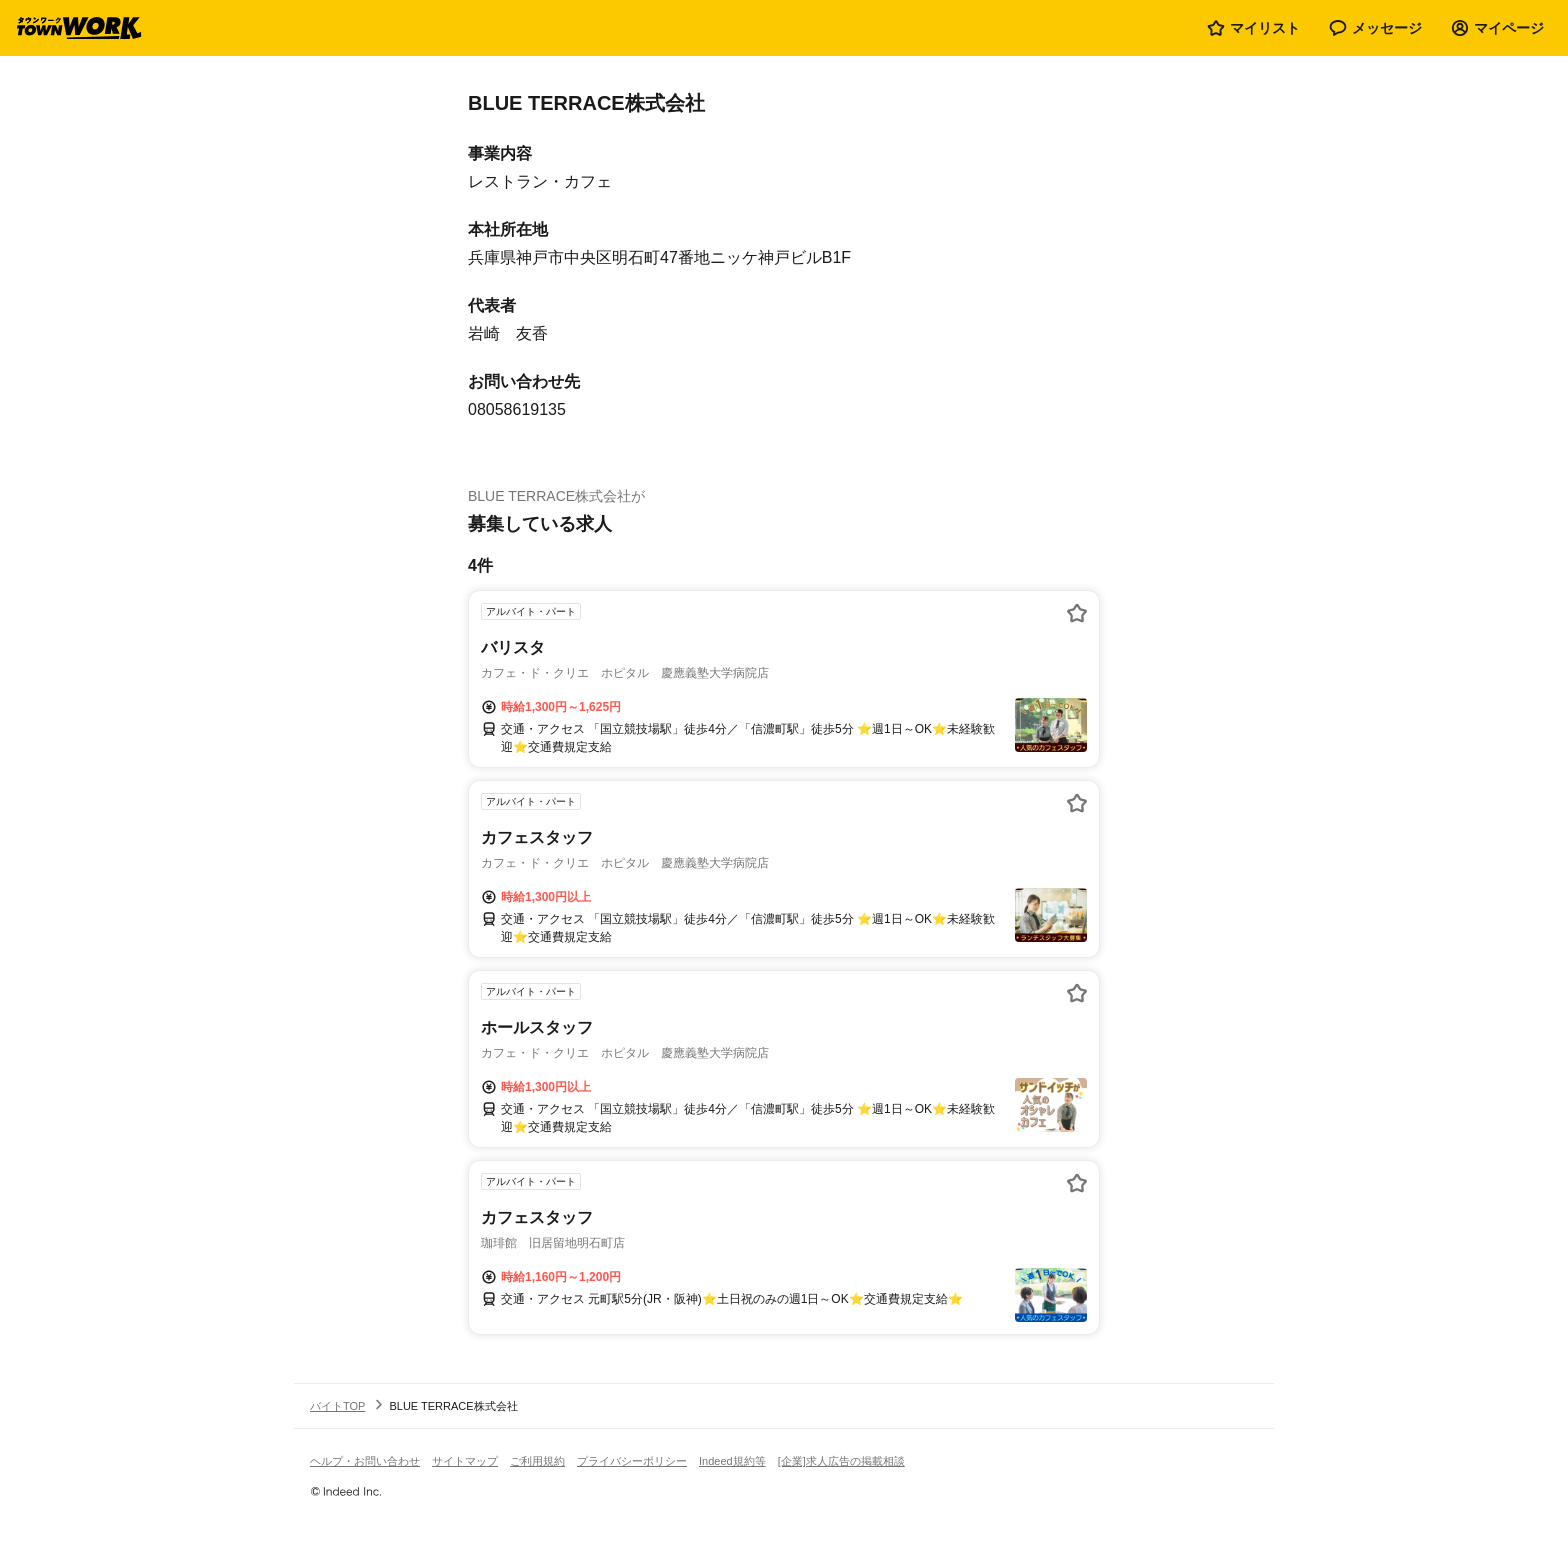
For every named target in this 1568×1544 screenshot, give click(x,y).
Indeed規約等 (732, 1461)
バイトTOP (337, 1406)
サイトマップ (465, 1461)
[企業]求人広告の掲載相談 (841, 1461)
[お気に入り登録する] (1077, 613)
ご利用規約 (537, 1461)
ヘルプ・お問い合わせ (365, 1461)
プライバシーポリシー (632, 1461)
